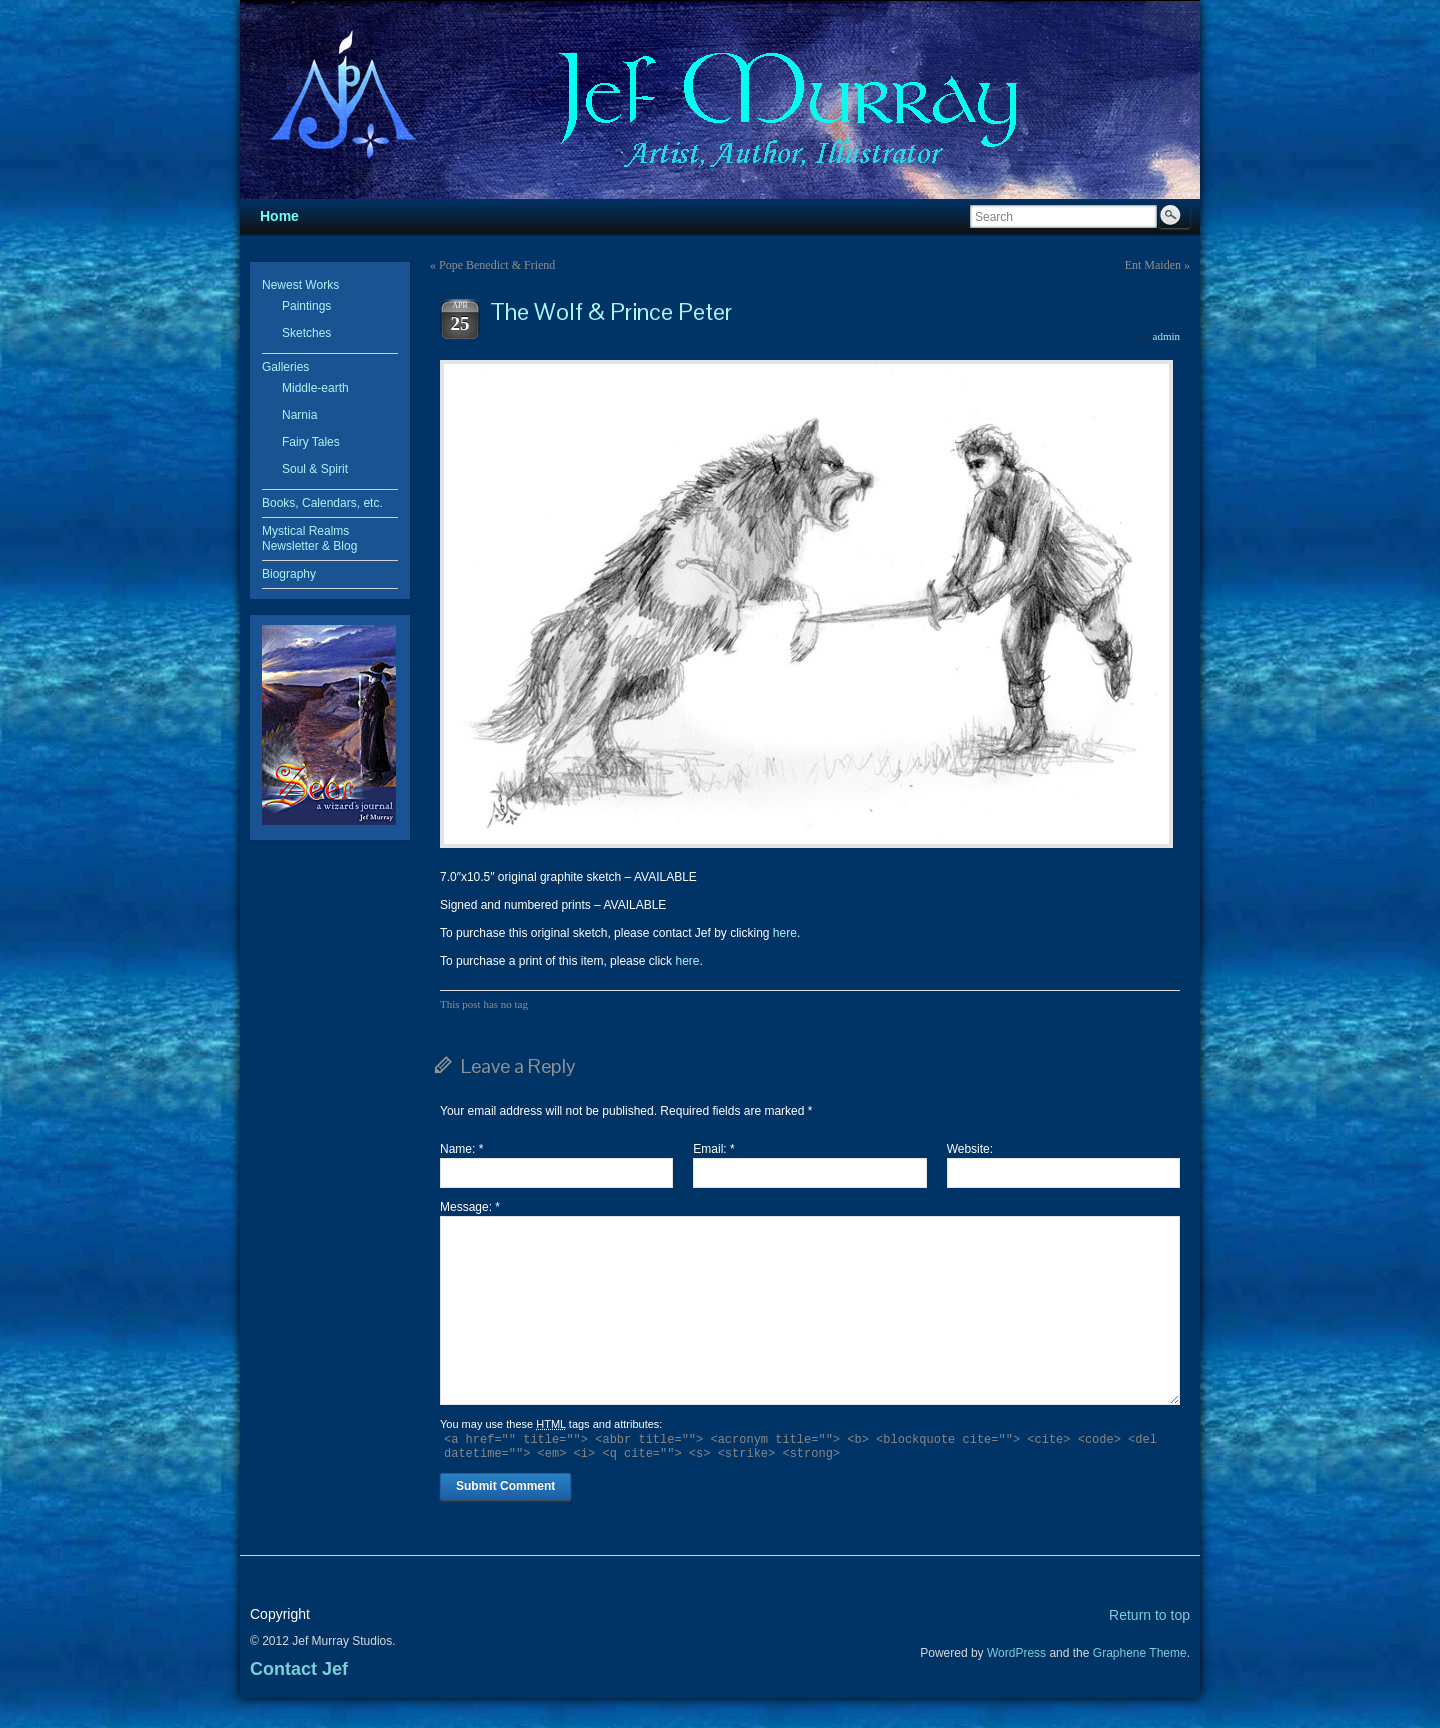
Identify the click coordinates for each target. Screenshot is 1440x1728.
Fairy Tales (311, 442)
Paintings (306, 306)
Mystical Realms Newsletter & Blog (309, 538)
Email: (713, 1149)
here (785, 933)
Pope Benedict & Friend (497, 265)
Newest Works (300, 285)
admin (1167, 336)
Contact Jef (299, 1669)
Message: (470, 1207)
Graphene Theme (1140, 1653)
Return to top (1149, 1615)
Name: (461, 1149)
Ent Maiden (1153, 265)
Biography (289, 574)
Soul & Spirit (315, 469)
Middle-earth (315, 388)
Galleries (285, 367)
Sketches (306, 333)
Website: (970, 1149)
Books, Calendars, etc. (322, 503)
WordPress (1016, 1653)
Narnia (299, 415)
